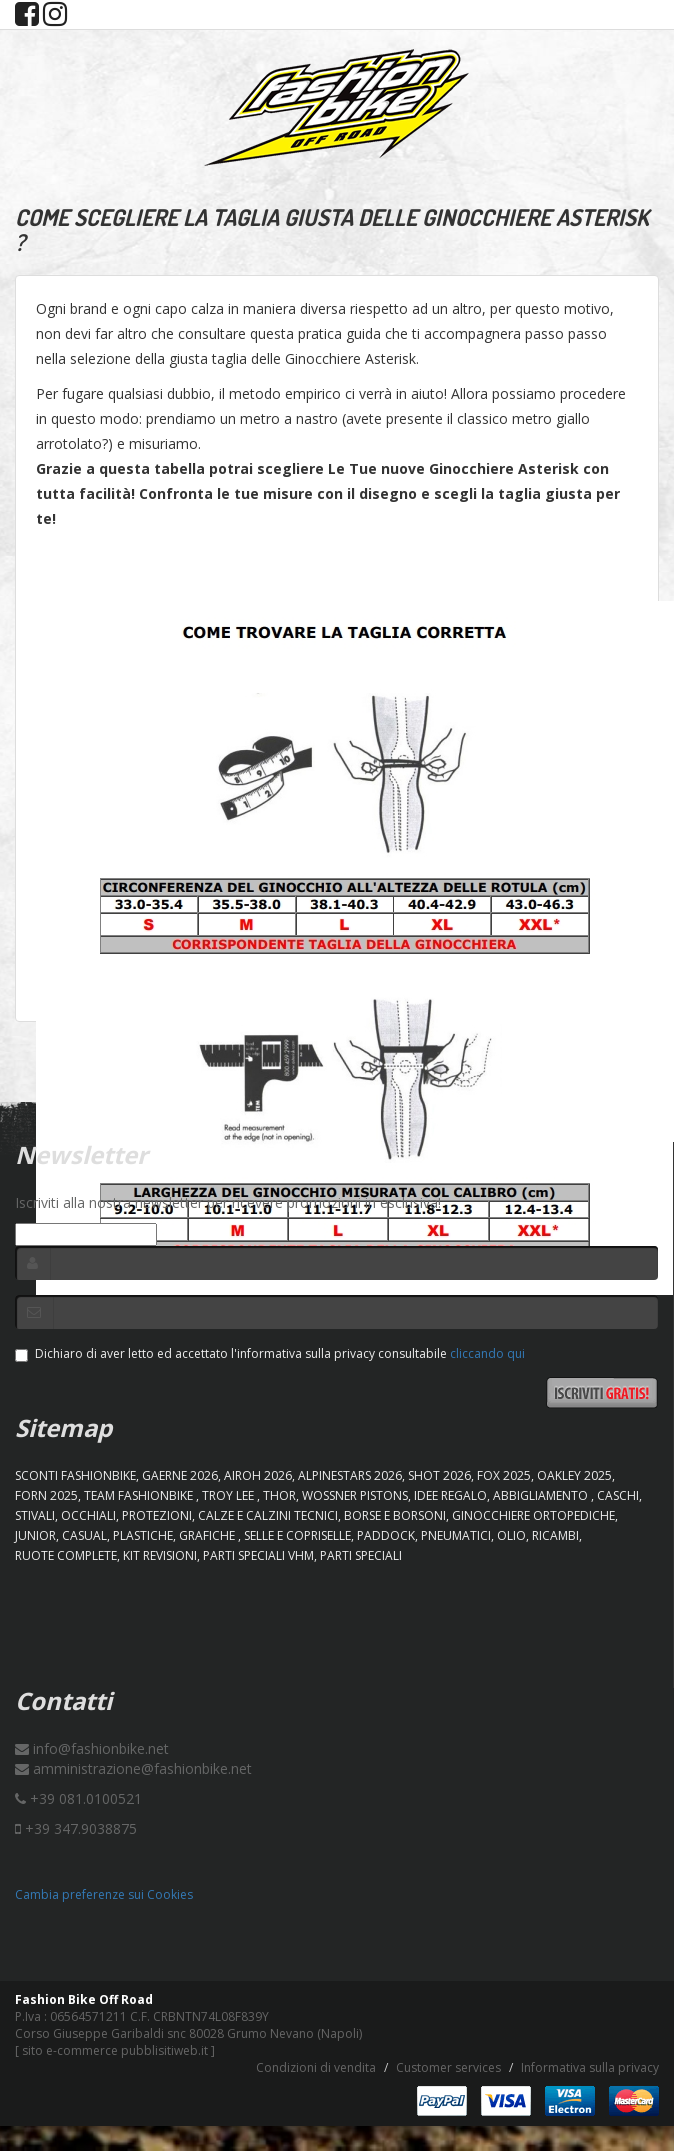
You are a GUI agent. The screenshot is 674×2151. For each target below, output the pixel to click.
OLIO (511, 1535)
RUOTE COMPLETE (66, 1555)
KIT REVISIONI (160, 1555)
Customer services (448, 2067)
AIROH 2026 (258, 1475)
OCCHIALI (88, 1515)
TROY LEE (229, 1495)
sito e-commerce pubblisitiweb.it (115, 2050)
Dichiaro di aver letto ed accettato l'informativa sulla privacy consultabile (270, 1353)
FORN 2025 (46, 1495)
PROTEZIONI (157, 1515)
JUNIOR (35, 1535)
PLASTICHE (143, 1535)
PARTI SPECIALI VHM (258, 1555)
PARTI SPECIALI (361, 1555)
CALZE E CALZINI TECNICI (268, 1515)
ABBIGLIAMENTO (542, 1495)
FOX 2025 (504, 1475)
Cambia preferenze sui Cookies (104, 1894)
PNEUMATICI (456, 1535)
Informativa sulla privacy (590, 2067)
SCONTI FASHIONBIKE (75, 1475)
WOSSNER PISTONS (355, 1495)
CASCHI (618, 1495)
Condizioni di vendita (316, 2067)
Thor (279, 1495)
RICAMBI (555, 1535)
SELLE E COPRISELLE (297, 1535)
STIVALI (35, 1515)
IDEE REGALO (450, 1495)
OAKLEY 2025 (574, 1475)
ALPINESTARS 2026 (350, 1475)
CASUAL (84, 1535)
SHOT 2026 (439, 1475)
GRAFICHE (208, 1535)
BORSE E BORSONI (395, 1515)
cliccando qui (487, 1353)
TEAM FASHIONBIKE (140, 1495)
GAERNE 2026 (180, 1475)
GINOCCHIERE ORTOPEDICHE (533, 1515)
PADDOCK (386, 1535)
